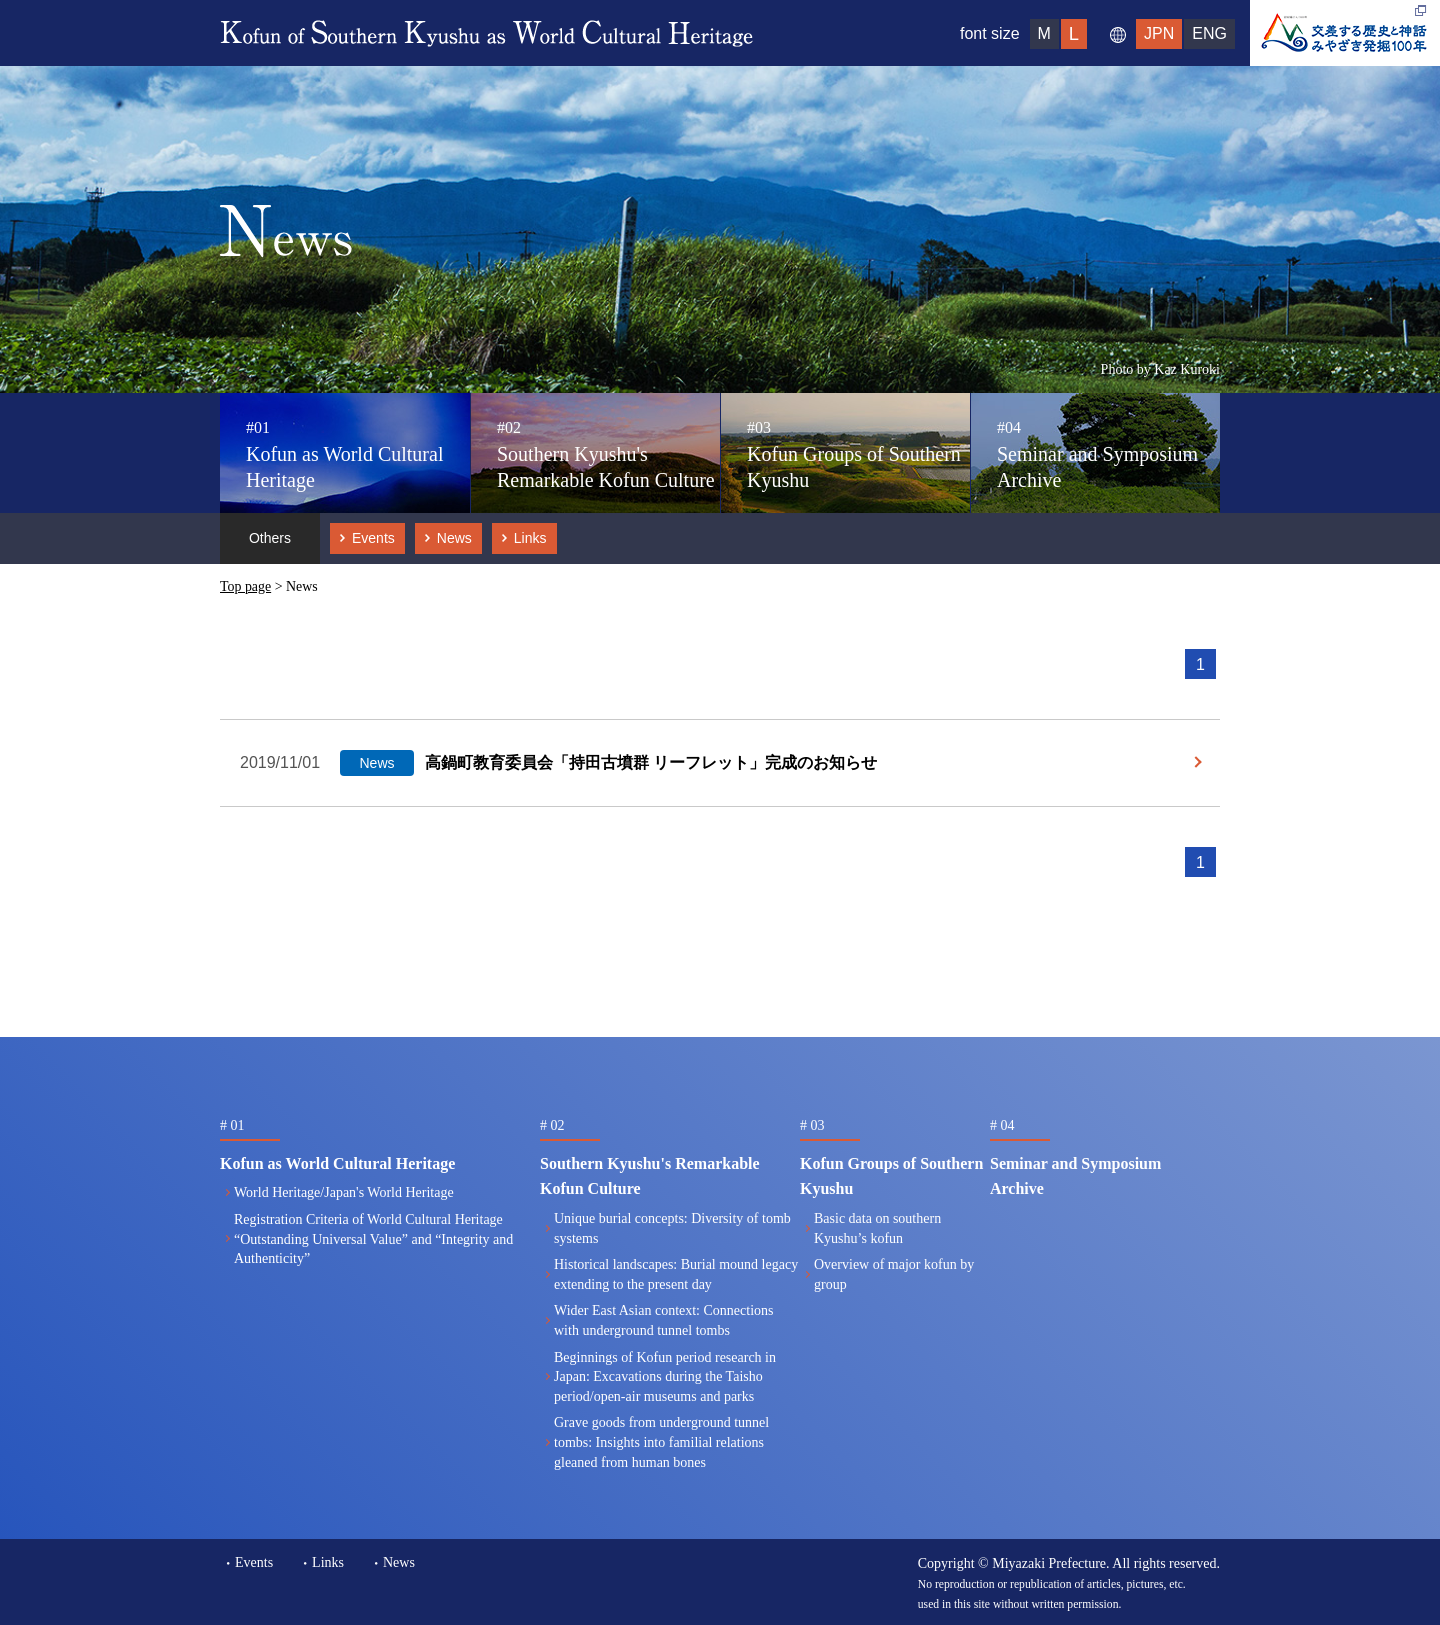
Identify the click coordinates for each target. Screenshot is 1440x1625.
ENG (1209, 33)
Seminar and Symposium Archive (1097, 455)
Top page (245, 586)
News (454, 538)
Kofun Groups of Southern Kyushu (854, 455)
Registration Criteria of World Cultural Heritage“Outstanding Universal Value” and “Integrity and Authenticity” (373, 1239)
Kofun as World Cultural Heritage (344, 455)
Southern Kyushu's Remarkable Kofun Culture (606, 455)
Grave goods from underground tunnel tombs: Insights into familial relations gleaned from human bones (661, 1442)
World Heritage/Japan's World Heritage (344, 1192)
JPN (1159, 33)
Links (530, 538)
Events (373, 538)
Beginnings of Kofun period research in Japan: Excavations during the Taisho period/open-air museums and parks (665, 1377)
